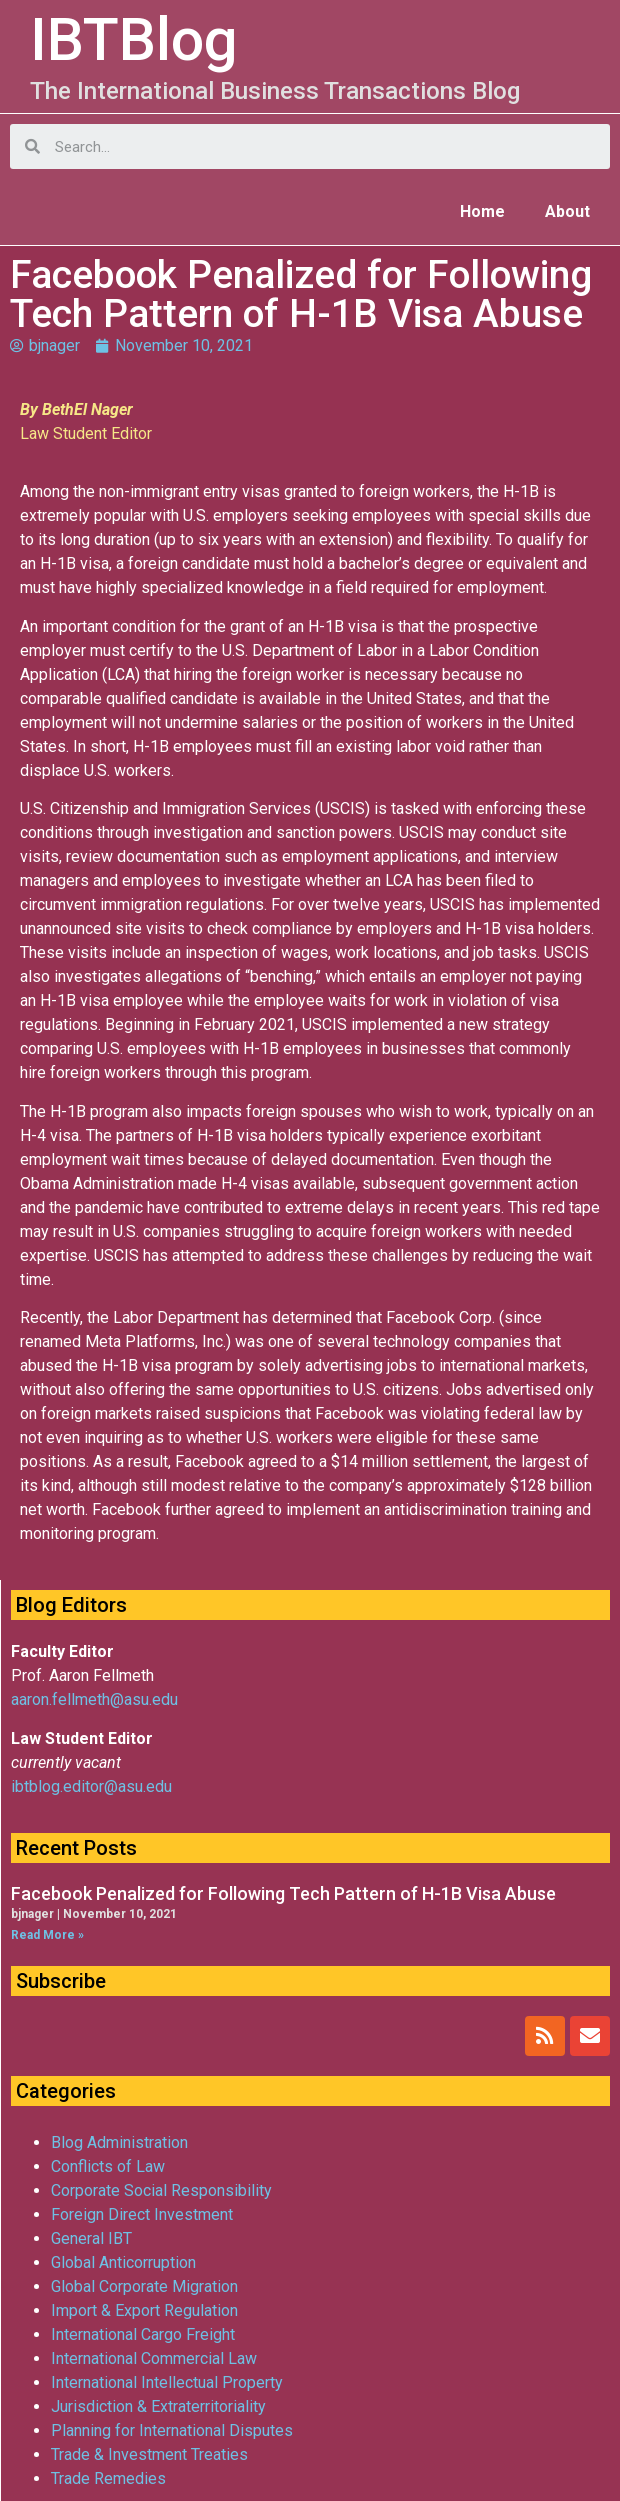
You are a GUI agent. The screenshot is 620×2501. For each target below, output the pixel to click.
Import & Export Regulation (144, 2310)
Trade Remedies (108, 2478)
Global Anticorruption (123, 2262)
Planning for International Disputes (172, 2430)
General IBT (91, 2238)
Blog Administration (119, 2142)
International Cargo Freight (143, 2334)
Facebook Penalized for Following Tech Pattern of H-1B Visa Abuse (283, 1893)
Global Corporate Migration (144, 2286)
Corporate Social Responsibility (161, 2190)
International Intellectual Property (167, 2382)
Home (482, 211)
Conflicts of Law (108, 2166)
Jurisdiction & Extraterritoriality (158, 2406)
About (567, 211)
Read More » (47, 1935)
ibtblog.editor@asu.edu (91, 1786)
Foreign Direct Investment (142, 2214)
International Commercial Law (154, 2358)
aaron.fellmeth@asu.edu (94, 1699)
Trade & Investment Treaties (149, 2454)
